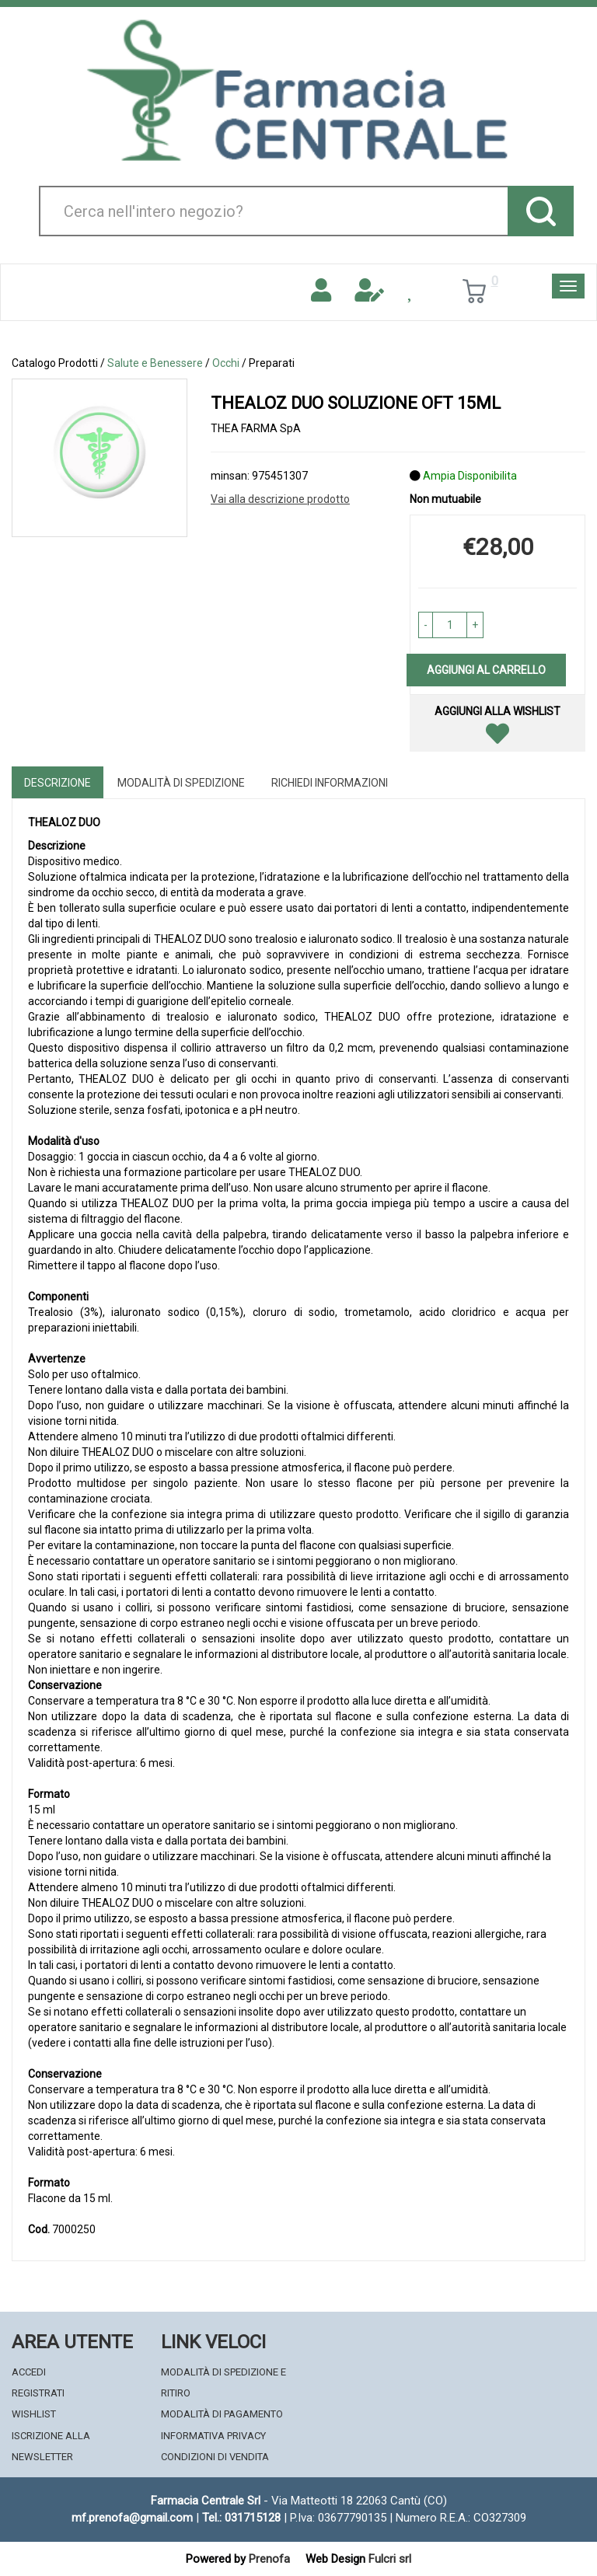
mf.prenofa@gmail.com (132, 2518)
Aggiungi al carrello (486, 670)
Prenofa (269, 2559)
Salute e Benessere (155, 363)
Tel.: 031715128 (241, 2518)
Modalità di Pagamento (222, 2414)
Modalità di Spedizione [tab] (181, 783)
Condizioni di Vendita (215, 2457)
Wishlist (34, 2414)
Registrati (38, 2393)
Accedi (29, 2372)
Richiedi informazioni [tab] (329, 783)
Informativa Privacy (213, 2436)
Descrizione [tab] (57, 783)
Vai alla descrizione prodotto (280, 499)
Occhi (225, 363)
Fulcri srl (389, 2559)
